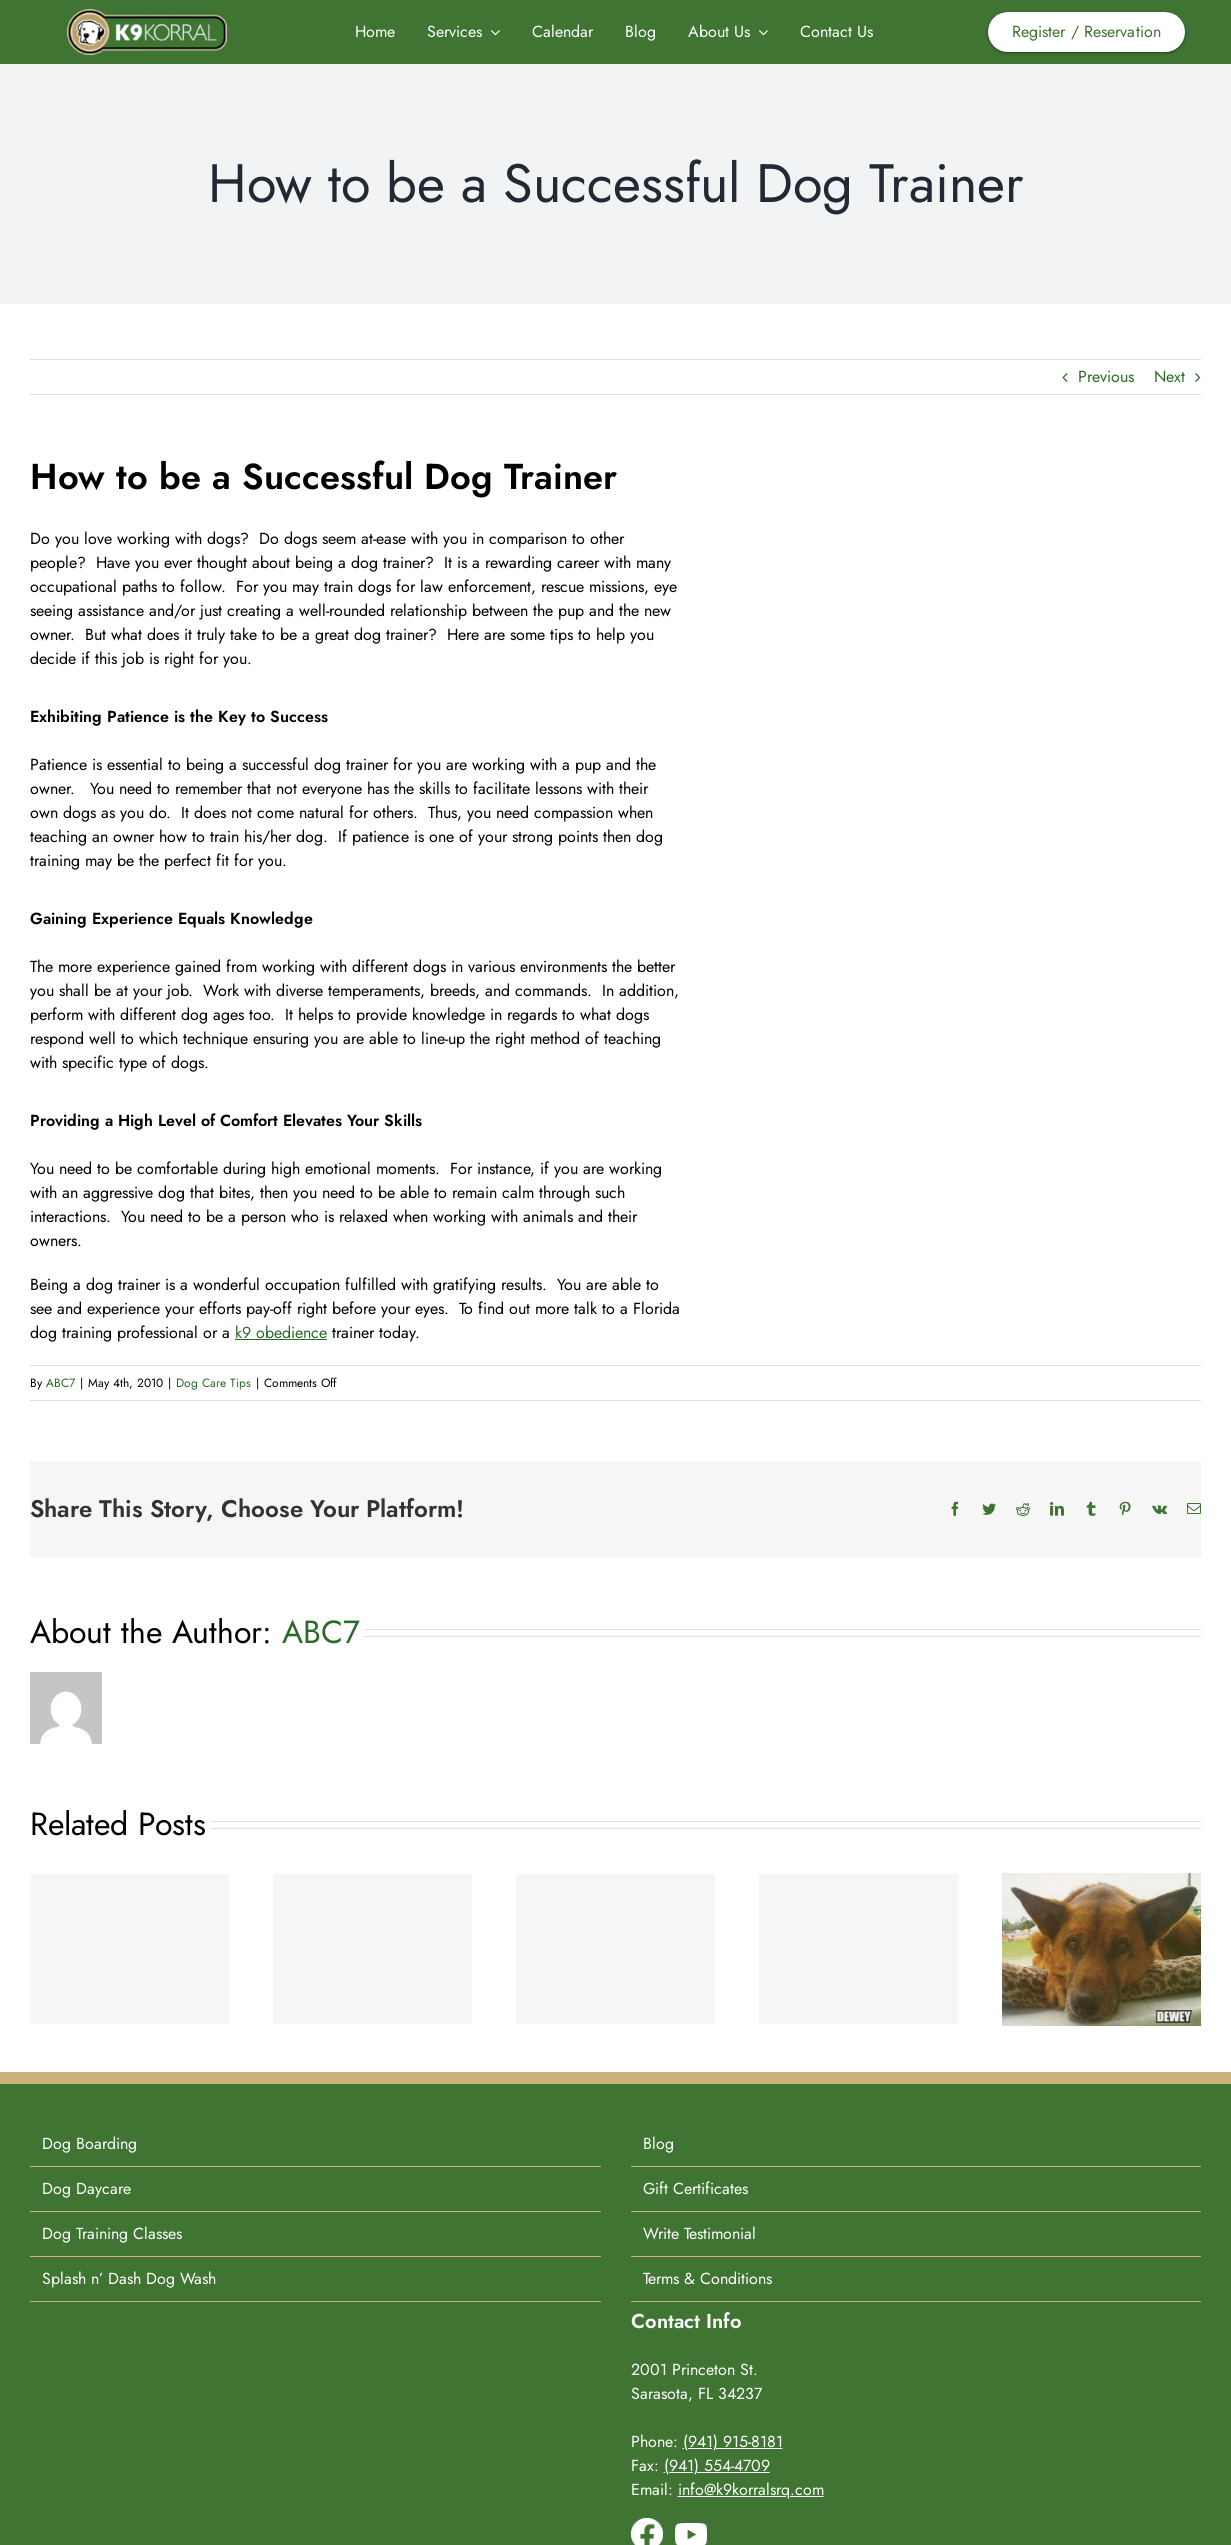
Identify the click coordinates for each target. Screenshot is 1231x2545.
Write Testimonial (699, 2233)
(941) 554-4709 (717, 2465)
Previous (1106, 376)
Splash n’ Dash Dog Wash (129, 2278)
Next (1169, 376)
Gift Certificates (695, 2188)
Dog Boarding (89, 2143)
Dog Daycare (86, 2188)
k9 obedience (281, 1332)
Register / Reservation (1086, 31)
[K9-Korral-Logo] (147, 16)
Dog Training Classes (112, 2233)
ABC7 (60, 1383)
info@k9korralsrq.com (751, 2489)
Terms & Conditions (707, 2278)
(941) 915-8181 (733, 2441)
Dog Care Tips (213, 1383)
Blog (658, 2143)
